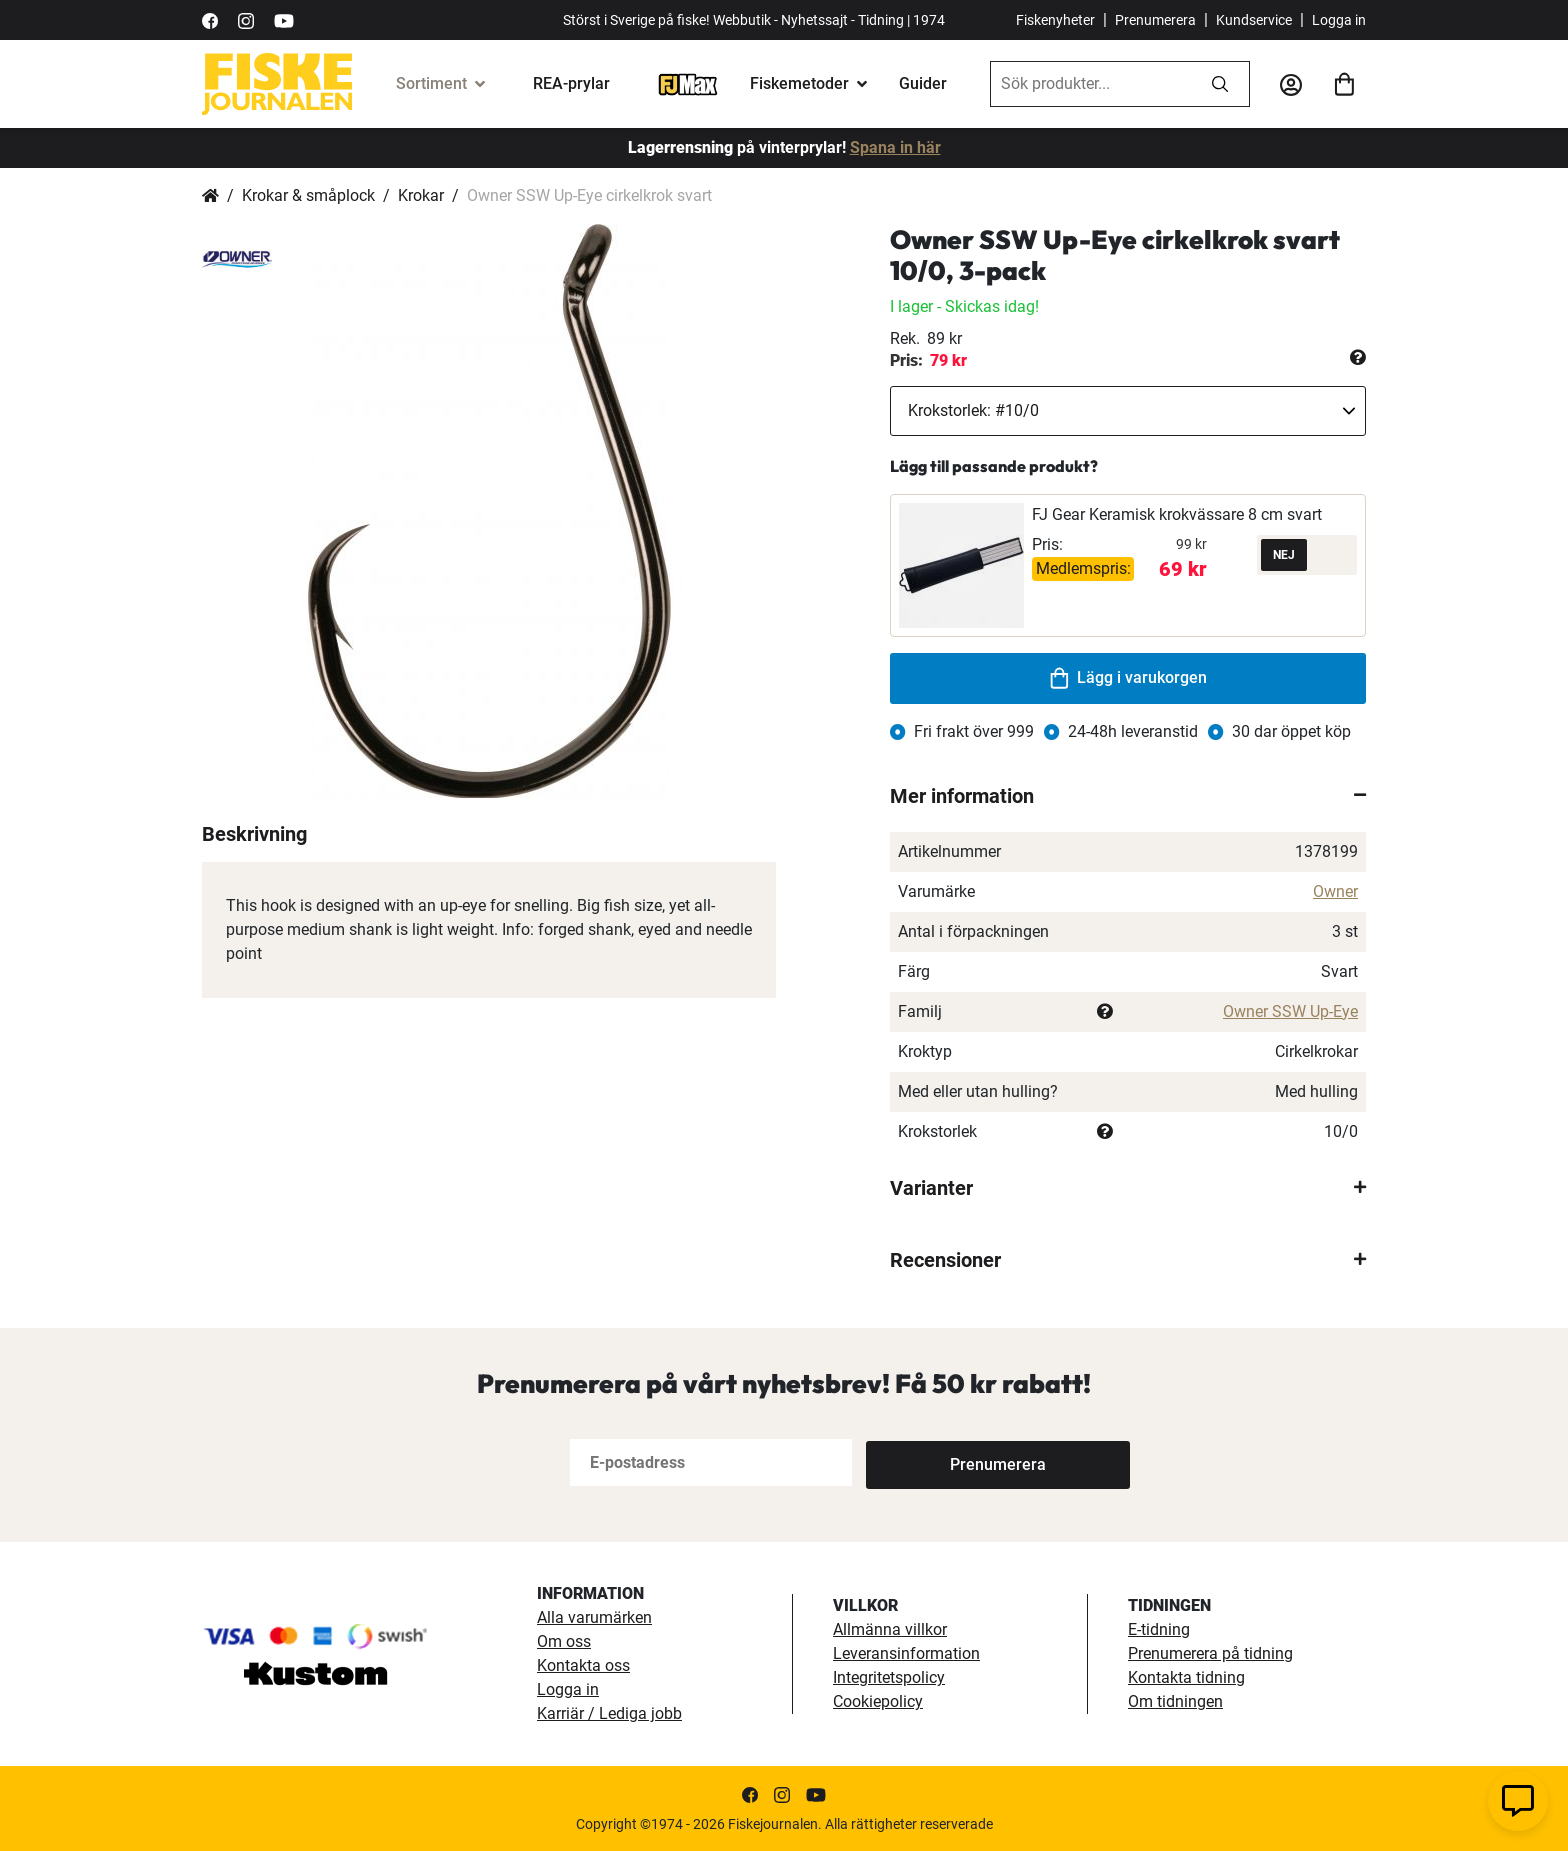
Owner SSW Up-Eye (1290, 1011)
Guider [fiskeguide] (923, 83)
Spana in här (895, 147)
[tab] (1128, 796)
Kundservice (1254, 20)
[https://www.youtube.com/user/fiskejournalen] (284, 19)
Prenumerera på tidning (1210, 1653)
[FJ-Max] (688, 83)
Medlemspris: (1083, 568)
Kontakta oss (583, 1665)
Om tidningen (1175, 1701)
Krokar (421, 195)
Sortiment (431, 83)
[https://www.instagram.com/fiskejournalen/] (246, 19)
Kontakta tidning (1186, 1677)
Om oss (564, 1641)
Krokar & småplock (308, 195)
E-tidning (1159, 1629)
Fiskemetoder (799, 83)
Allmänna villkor (890, 1629)
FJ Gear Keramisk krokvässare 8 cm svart (1177, 514)
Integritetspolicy (889, 1677)
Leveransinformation (906, 1653)
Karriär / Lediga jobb (609, 1713)
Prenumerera (1155, 20)
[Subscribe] (932, 1462)
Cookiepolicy (878, 1701)
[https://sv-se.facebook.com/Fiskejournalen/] (210, 19)
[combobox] (1091, 84)
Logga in (1339, 20)
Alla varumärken (594, 1617)
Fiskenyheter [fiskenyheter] (1055, 20)
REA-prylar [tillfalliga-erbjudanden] (571, 83)
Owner (1335, 891)
